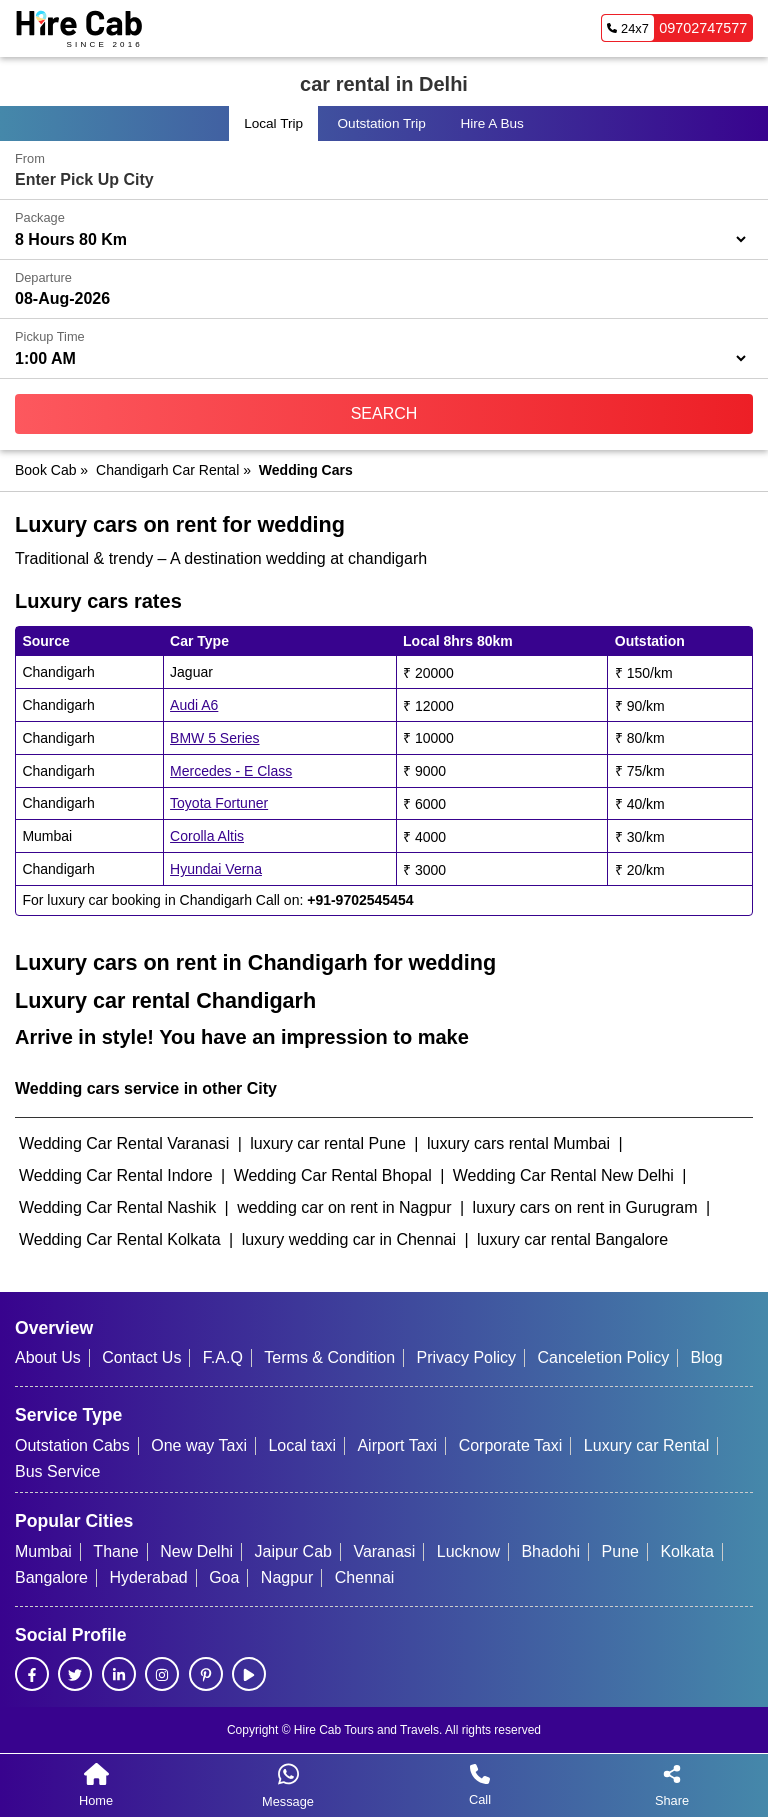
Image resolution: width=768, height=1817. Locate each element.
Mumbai (43, 1551)
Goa (224, 1577)
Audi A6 (194, 705)
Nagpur (287, 1577)
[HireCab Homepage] (79, 28)
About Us (48, 1357)
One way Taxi (199, 1445)
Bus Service (57, 1471)
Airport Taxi (397, 1445)
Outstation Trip (382, 123)
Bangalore (51, 1577)
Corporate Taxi (511, 1445)
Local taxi (302, 1445)
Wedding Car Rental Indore (116, 1175)
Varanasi (384, 1551)
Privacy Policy (467, 1357)
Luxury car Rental (646, 1445)
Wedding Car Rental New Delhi (563, 1175)
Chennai (365, 1577)
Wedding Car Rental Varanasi (124, 1143)
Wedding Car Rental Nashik (117, 1207)
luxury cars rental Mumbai (518, 1143)
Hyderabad (148, 1577)
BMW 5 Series (214, 738)
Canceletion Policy (604, 1357)
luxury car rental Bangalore (572, 1239)
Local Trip (273, 123)
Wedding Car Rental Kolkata (120, 1239)
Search (384, 413)
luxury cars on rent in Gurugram (585, 1207)
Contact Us (141, 1357)
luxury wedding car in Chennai (349, 1239)
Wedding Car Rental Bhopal (333, 1175)
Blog (707, 1357)
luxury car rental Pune (328, 1143)
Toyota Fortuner (219, 803)
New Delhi (196, 1551)
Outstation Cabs (72, 1445)
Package (40, 217)
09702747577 (674, 28)
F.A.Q (223, 1357)
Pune (620, 1551)
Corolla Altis (207, 836)
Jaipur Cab (293, 1551)
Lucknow (468, 1551)
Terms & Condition (329, 1357)
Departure (43, 277)
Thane (115, 1551)
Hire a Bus (491, 123)
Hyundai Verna (216, 869)
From (30, 158)
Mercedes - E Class (231, 771)
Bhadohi (550, 1551)
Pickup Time (50, 336)
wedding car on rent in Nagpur (344, 1207)
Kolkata (686, 1551)
